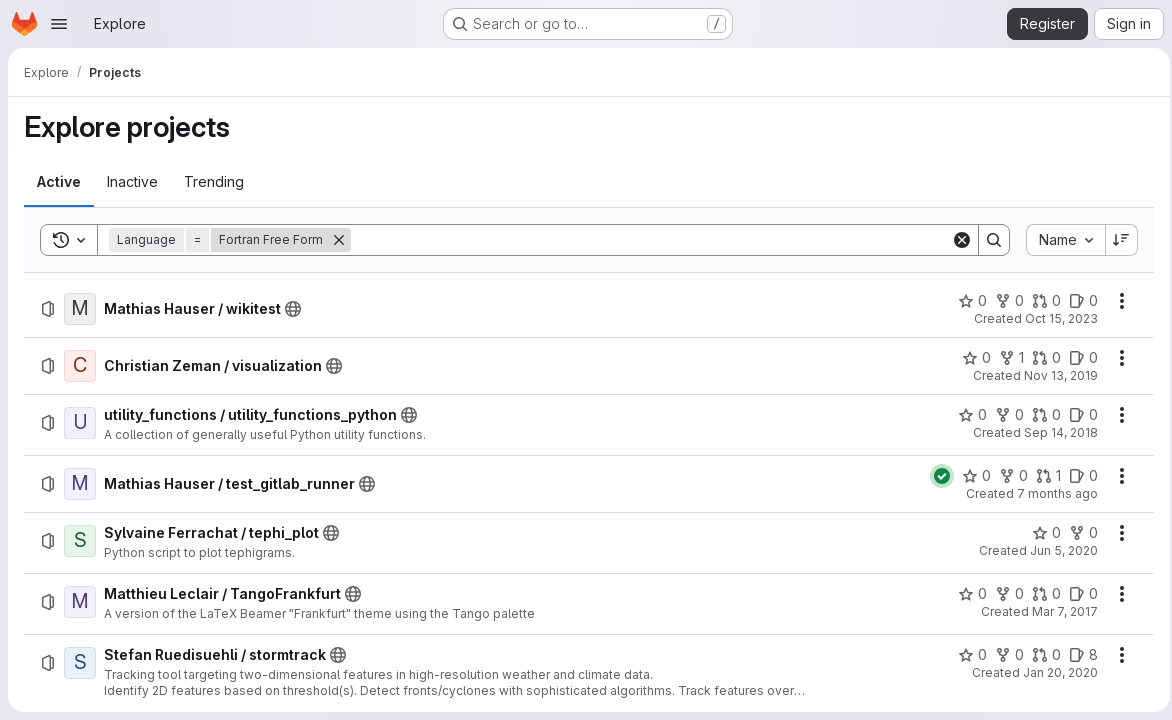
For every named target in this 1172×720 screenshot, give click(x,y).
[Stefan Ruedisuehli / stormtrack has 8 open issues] (1077, 655)
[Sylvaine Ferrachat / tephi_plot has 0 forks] (1077, 533)
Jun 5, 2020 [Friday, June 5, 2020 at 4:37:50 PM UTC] (1058, 550)
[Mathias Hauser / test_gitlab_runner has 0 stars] (970, 476)
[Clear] (956, 240)
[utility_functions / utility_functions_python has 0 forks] (1003, 415)
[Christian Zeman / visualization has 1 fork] (1005, 358)
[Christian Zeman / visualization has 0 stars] (970, 358)
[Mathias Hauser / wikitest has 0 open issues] (1077, 301)
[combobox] (1059, 240)
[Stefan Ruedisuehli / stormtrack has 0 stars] (966, 655)
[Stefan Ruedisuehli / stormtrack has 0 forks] (1003, 655)
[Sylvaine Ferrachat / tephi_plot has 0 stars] (1040, 533)
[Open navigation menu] (59, 24)
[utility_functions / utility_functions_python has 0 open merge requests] (1040, 415)
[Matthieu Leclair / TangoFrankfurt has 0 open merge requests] (1040, 594)
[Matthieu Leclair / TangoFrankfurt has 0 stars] (966, 594)
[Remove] (339, 240)
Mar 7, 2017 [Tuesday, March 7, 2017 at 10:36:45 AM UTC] (1059, 611)
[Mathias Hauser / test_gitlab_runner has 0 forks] (1007, 476)
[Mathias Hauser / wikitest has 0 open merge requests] (1040, 301)
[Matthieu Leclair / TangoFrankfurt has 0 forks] (1003, 594)
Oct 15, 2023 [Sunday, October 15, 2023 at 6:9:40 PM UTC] (1055, 318)
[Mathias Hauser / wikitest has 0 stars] (966, 301)
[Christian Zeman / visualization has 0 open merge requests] (1040, 358)
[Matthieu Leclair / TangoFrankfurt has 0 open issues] (1077, 594)
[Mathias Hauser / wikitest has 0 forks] (1003, 301)
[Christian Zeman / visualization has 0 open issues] (1077, 358)
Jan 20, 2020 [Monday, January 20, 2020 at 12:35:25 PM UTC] (1054, 672)
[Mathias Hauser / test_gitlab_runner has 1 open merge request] (1042, 476)
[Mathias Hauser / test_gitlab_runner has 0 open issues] (1077, 476)
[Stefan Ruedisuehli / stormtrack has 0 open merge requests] (1040, 655)
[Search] (648, 240)
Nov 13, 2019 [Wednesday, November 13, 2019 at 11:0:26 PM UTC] (1055, 375)
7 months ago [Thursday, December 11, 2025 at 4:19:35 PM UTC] (1051, 493)
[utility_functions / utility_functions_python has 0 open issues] (1077, 415)
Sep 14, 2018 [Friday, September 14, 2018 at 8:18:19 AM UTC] (1055, 432)
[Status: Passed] (936, 476)
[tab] (59, 182)
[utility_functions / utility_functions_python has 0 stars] (966, 415)
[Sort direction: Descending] (1116, 240)
